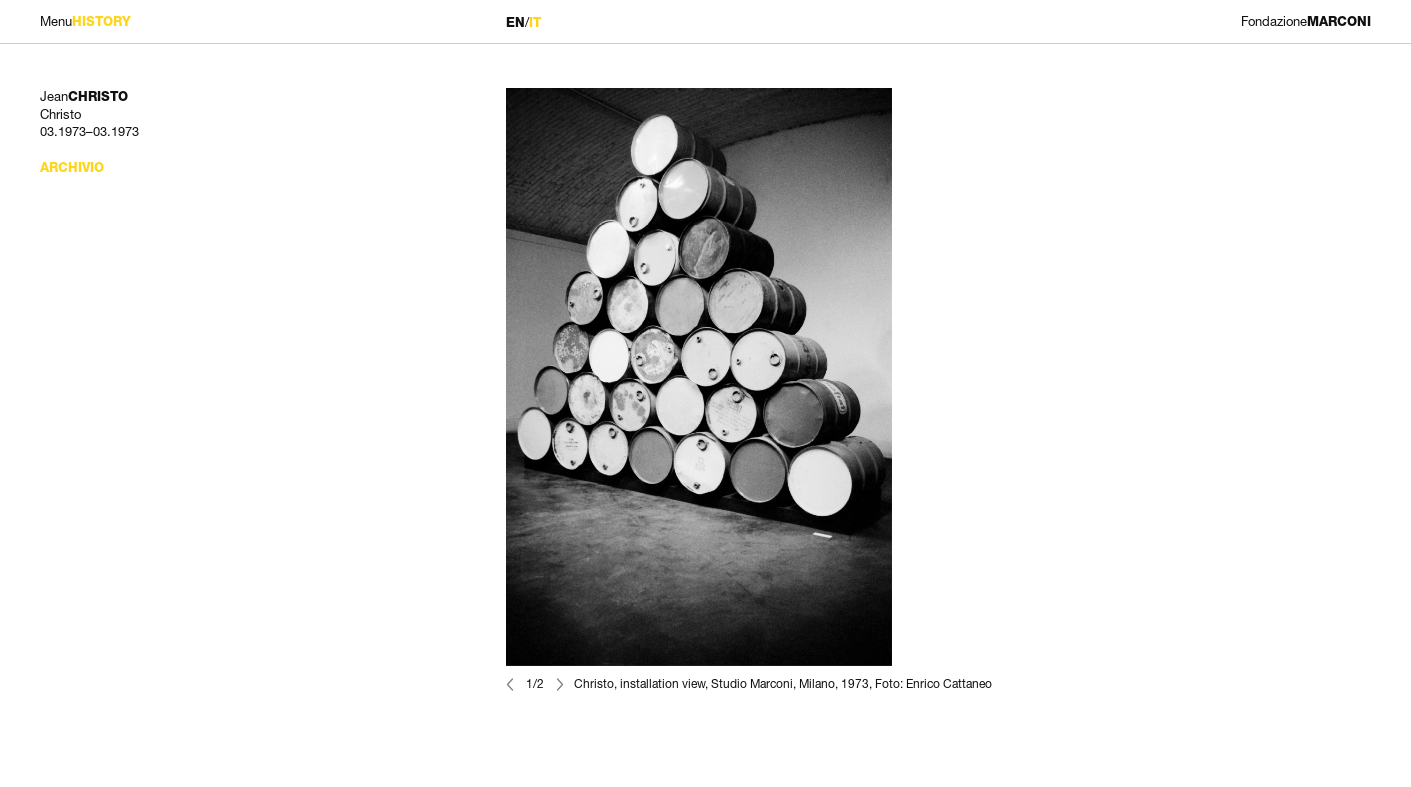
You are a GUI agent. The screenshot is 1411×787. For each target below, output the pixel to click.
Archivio (72, 167)
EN (515, 22)
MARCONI (1306, 21)
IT (535, 22)
